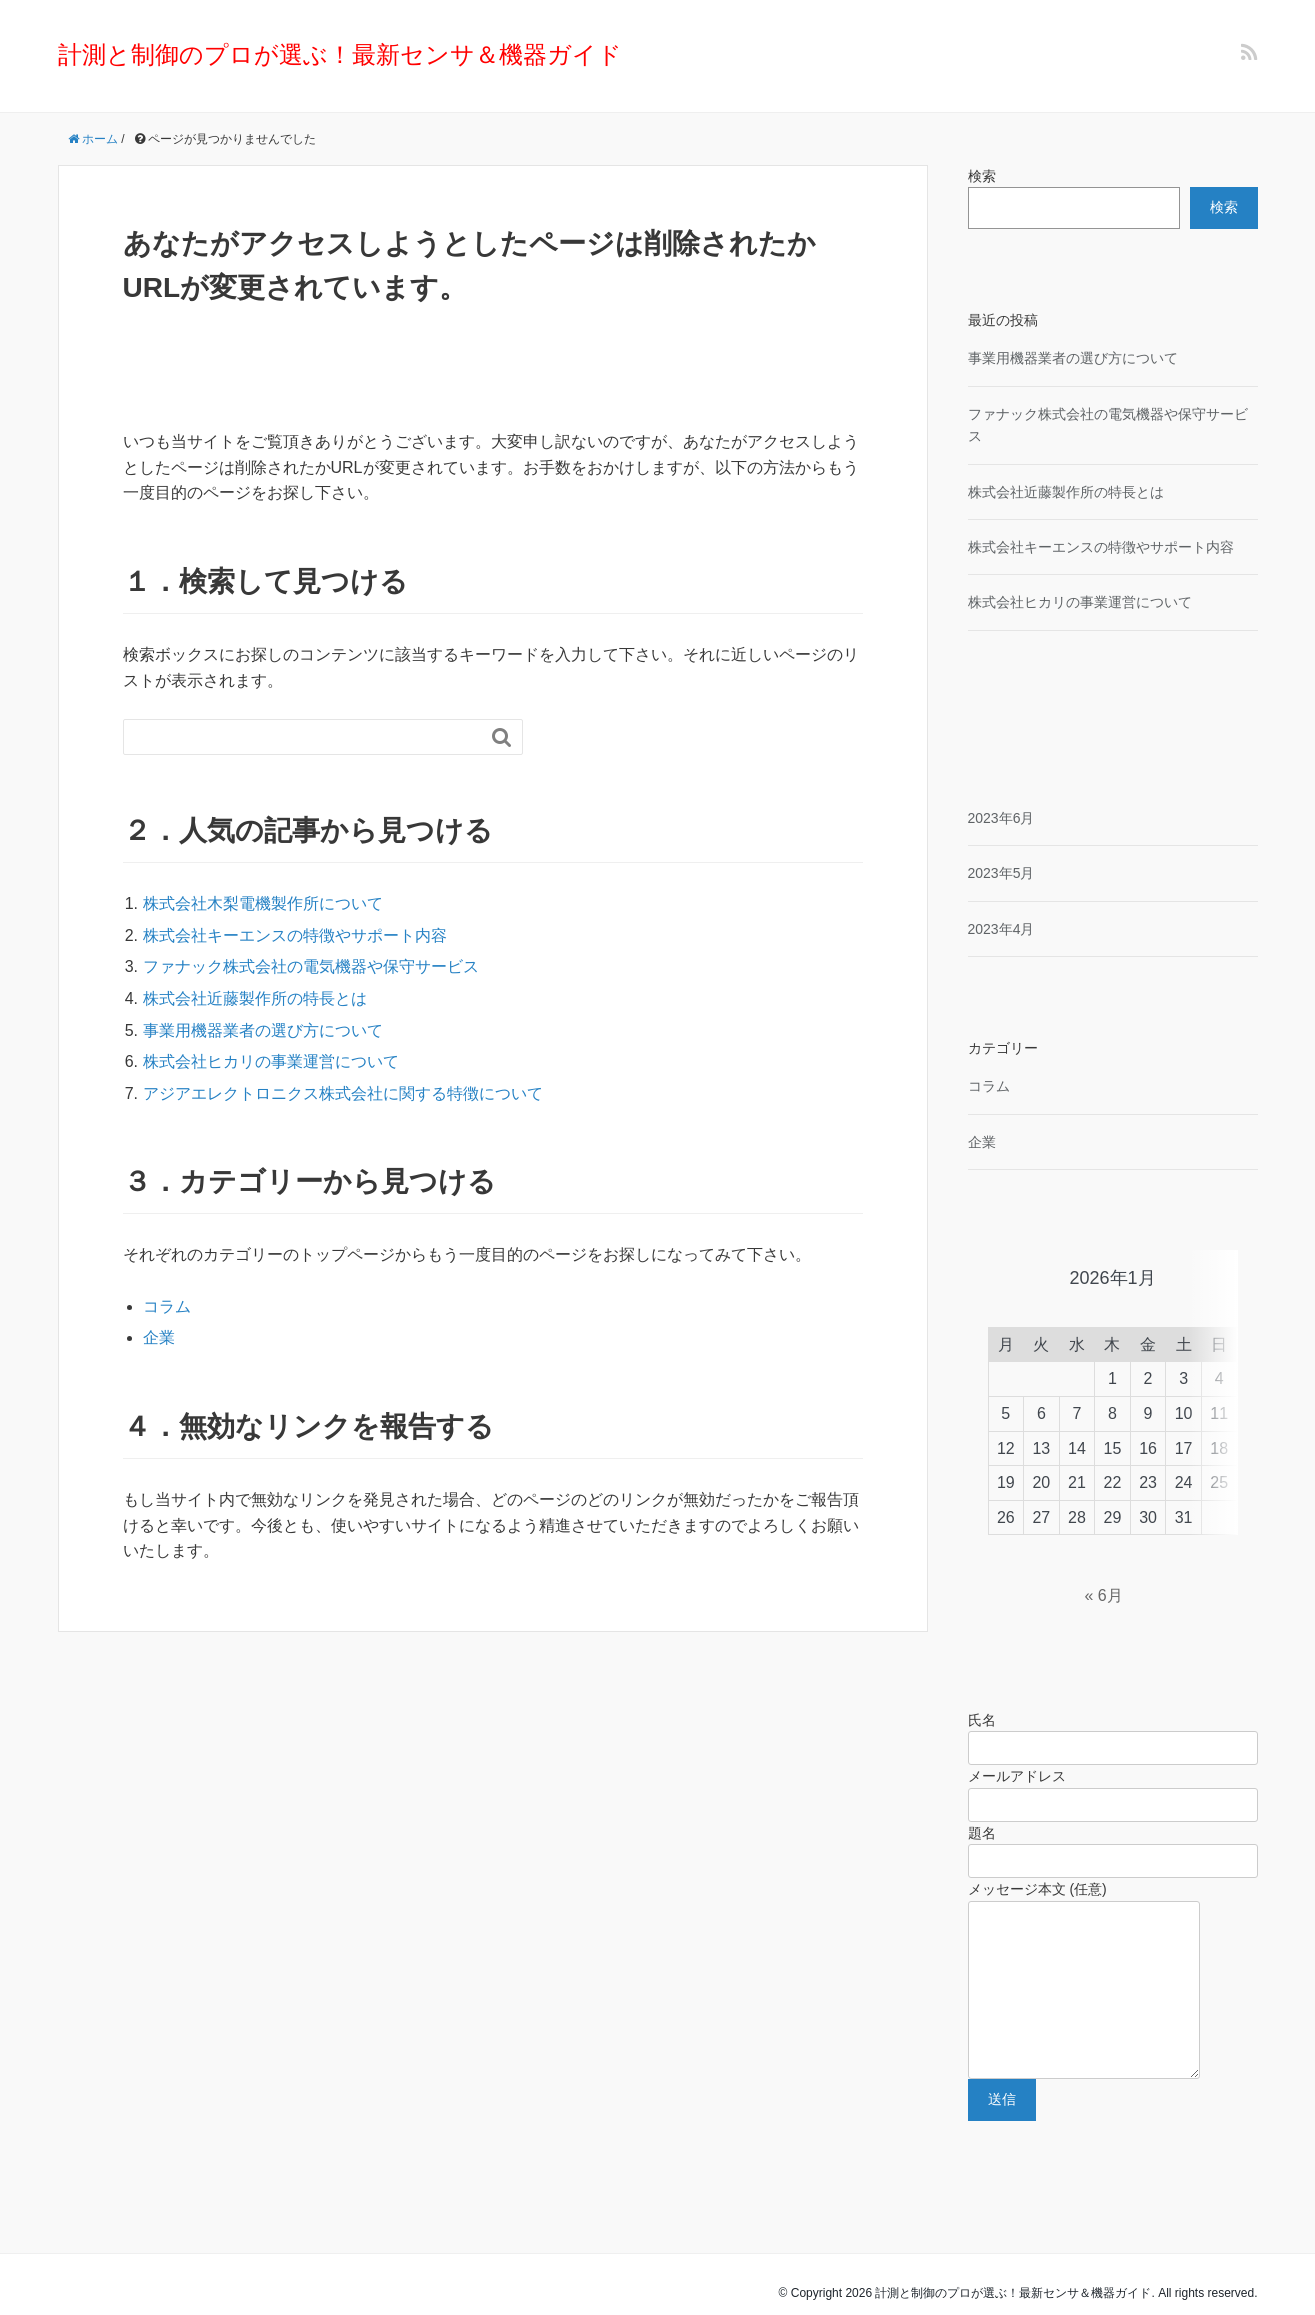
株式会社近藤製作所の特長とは (255, 998)
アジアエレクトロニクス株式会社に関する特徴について (343, 1093)
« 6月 (1103, 1547)
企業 (159, 1337)
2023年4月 (1001, 929)
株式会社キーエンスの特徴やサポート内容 (295, 935)
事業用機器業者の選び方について (263, 1030)
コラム (167, 1306)
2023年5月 (1001, 873)
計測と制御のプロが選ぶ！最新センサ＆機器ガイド (340, 54)
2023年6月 (1001, 818)
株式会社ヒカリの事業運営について (271, 1061)
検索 (982, 176)
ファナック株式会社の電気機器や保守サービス (311, 966)
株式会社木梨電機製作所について (263, 903)
